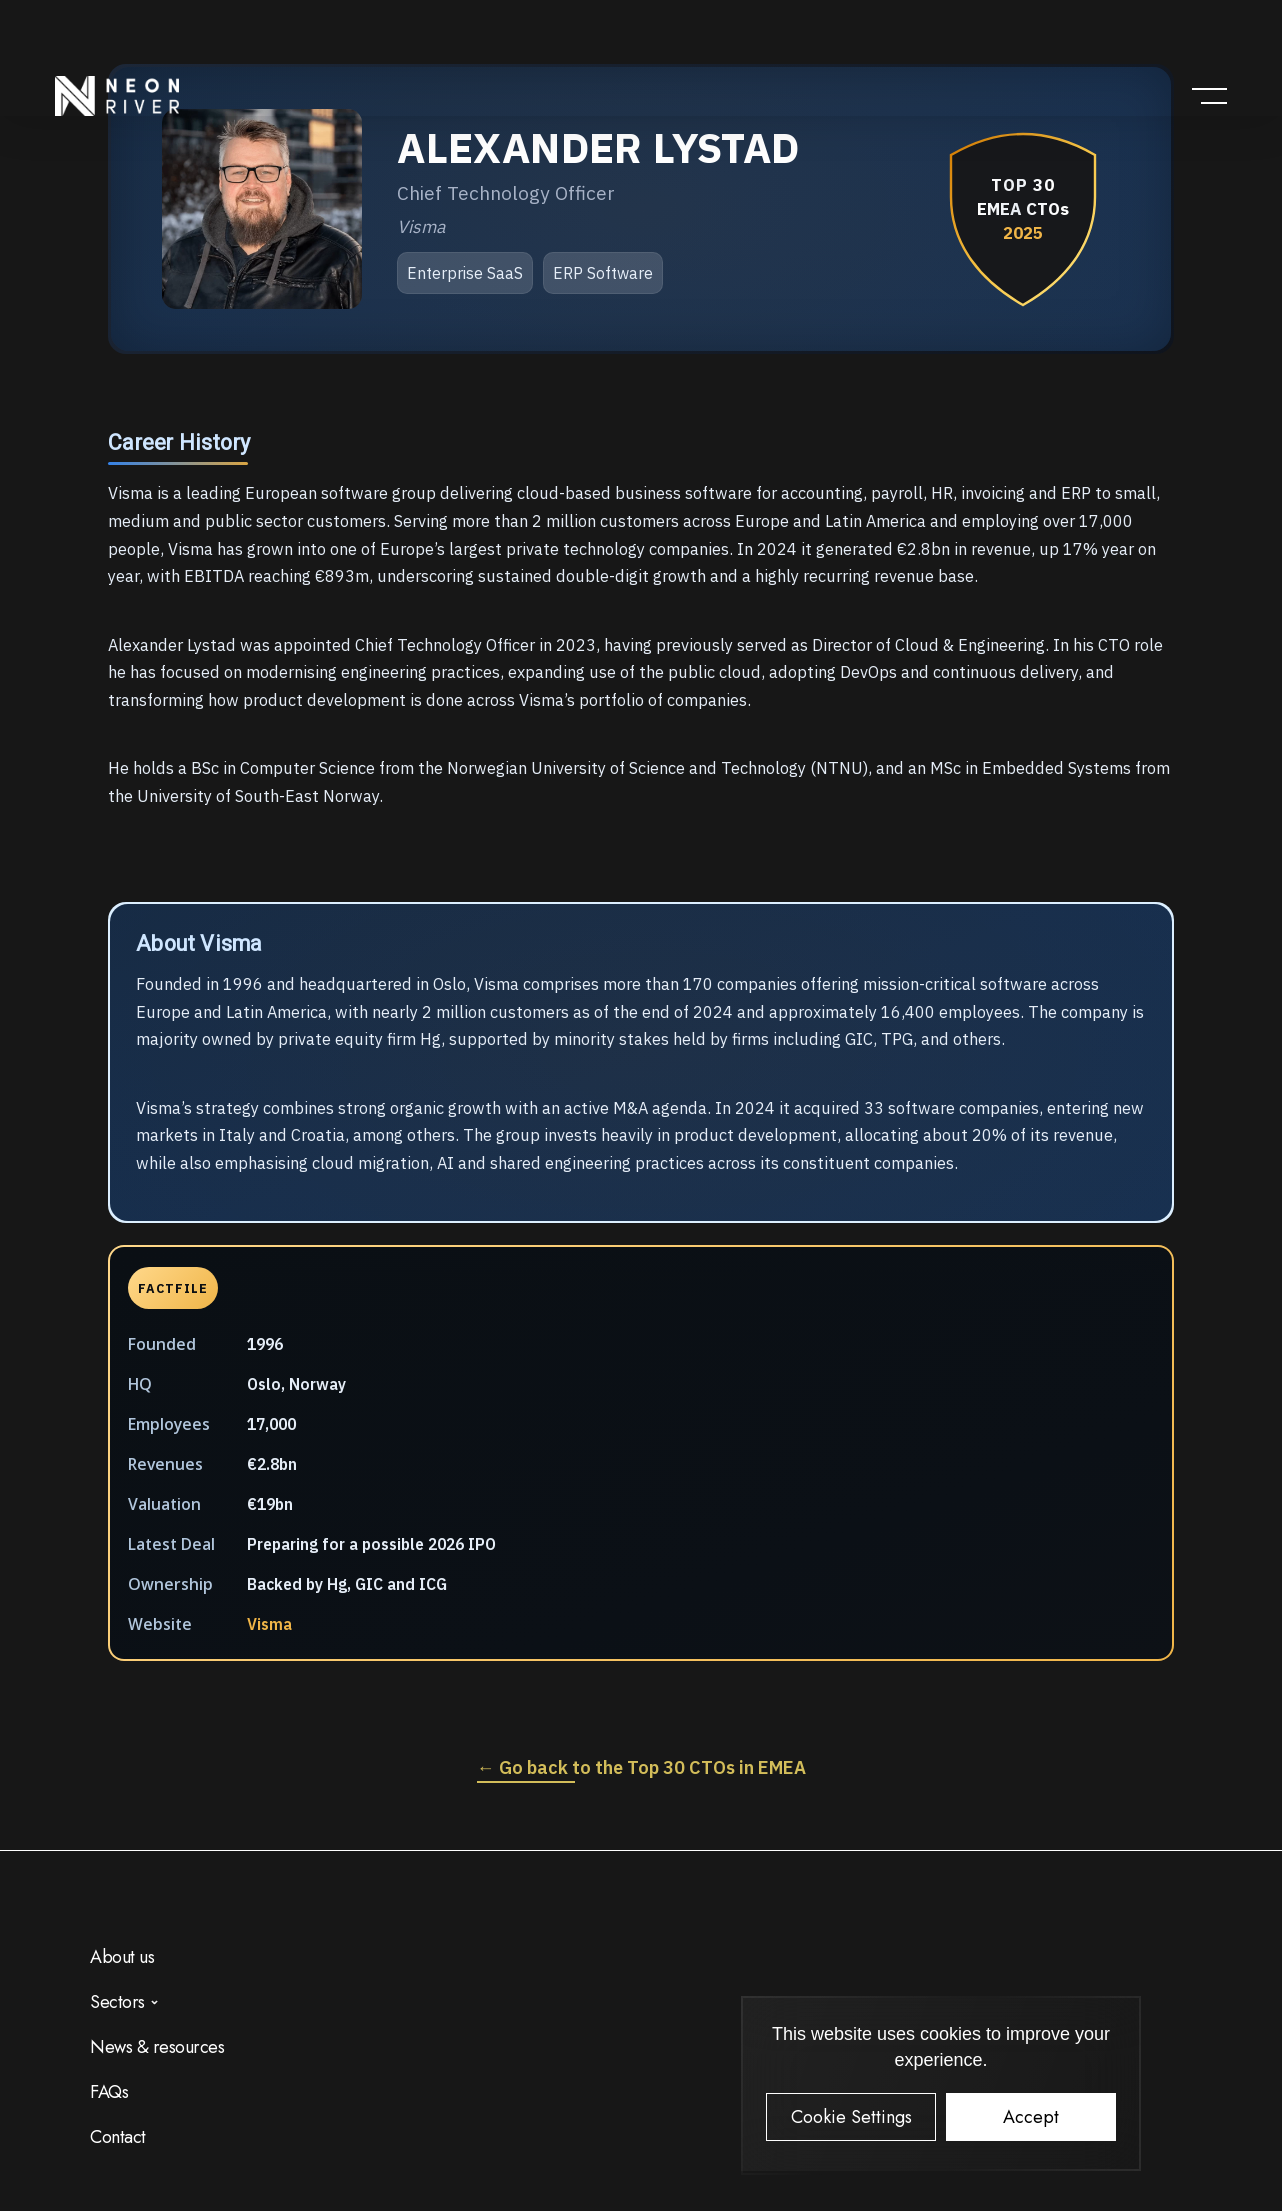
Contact (118, 2137)
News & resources (157, 2047)
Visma (269, 1624)
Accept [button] (1031, 2117)
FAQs (109, 2092)
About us (122, 1957)
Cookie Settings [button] (851, 2117)
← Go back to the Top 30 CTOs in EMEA (641, 1767)
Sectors (117, 2002)
